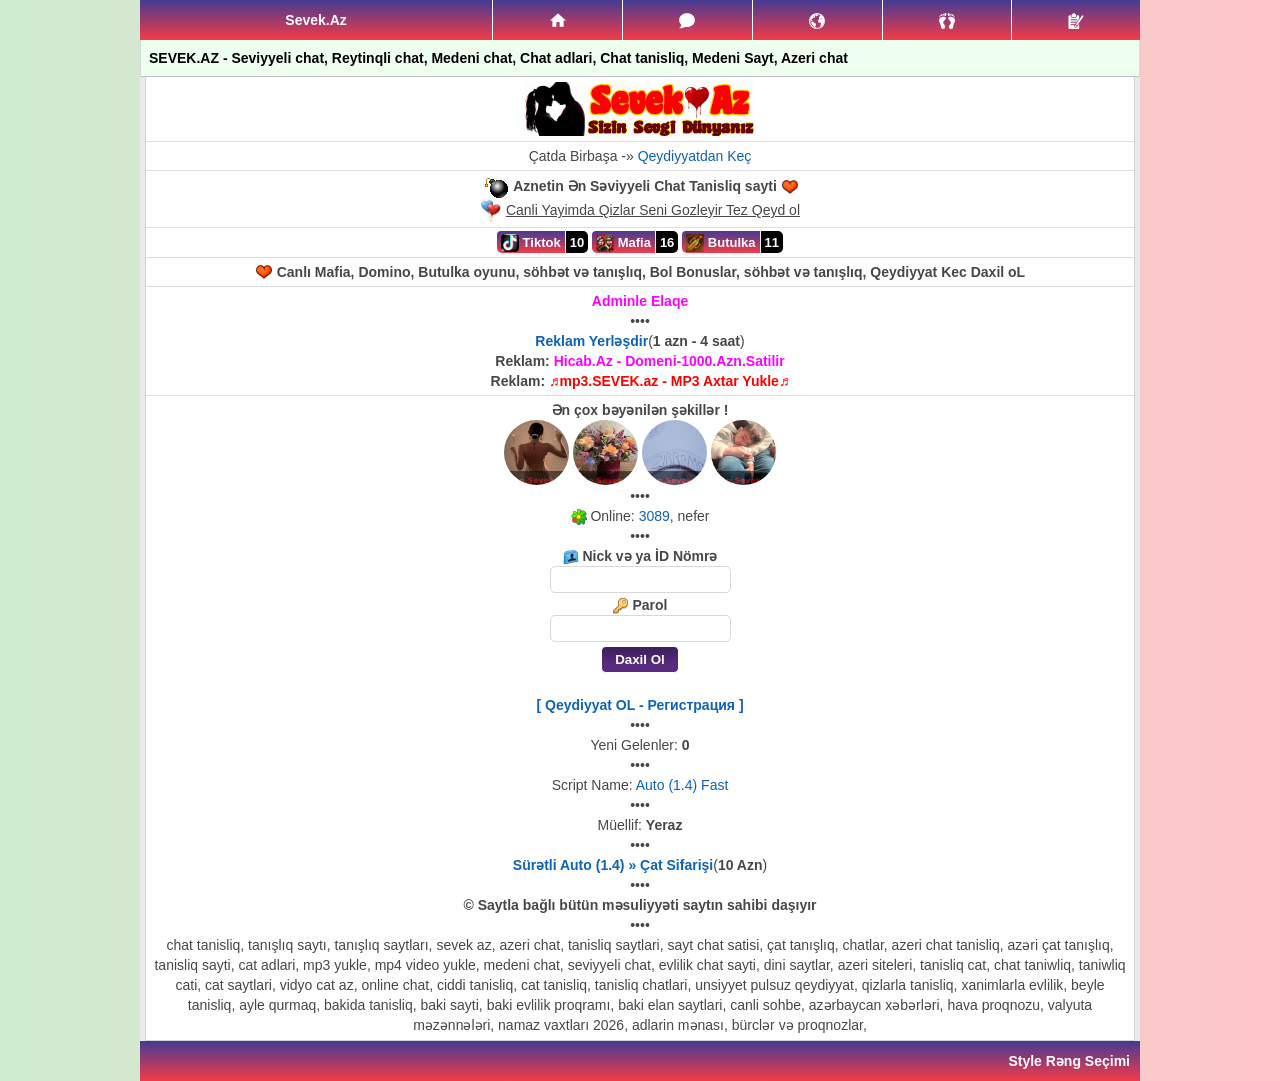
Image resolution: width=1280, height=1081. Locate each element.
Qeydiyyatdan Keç (695, 156)
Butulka (720, 243)
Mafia (623, 243)
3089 (654, 516)
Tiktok (531, 243)
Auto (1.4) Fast (682, 785)
